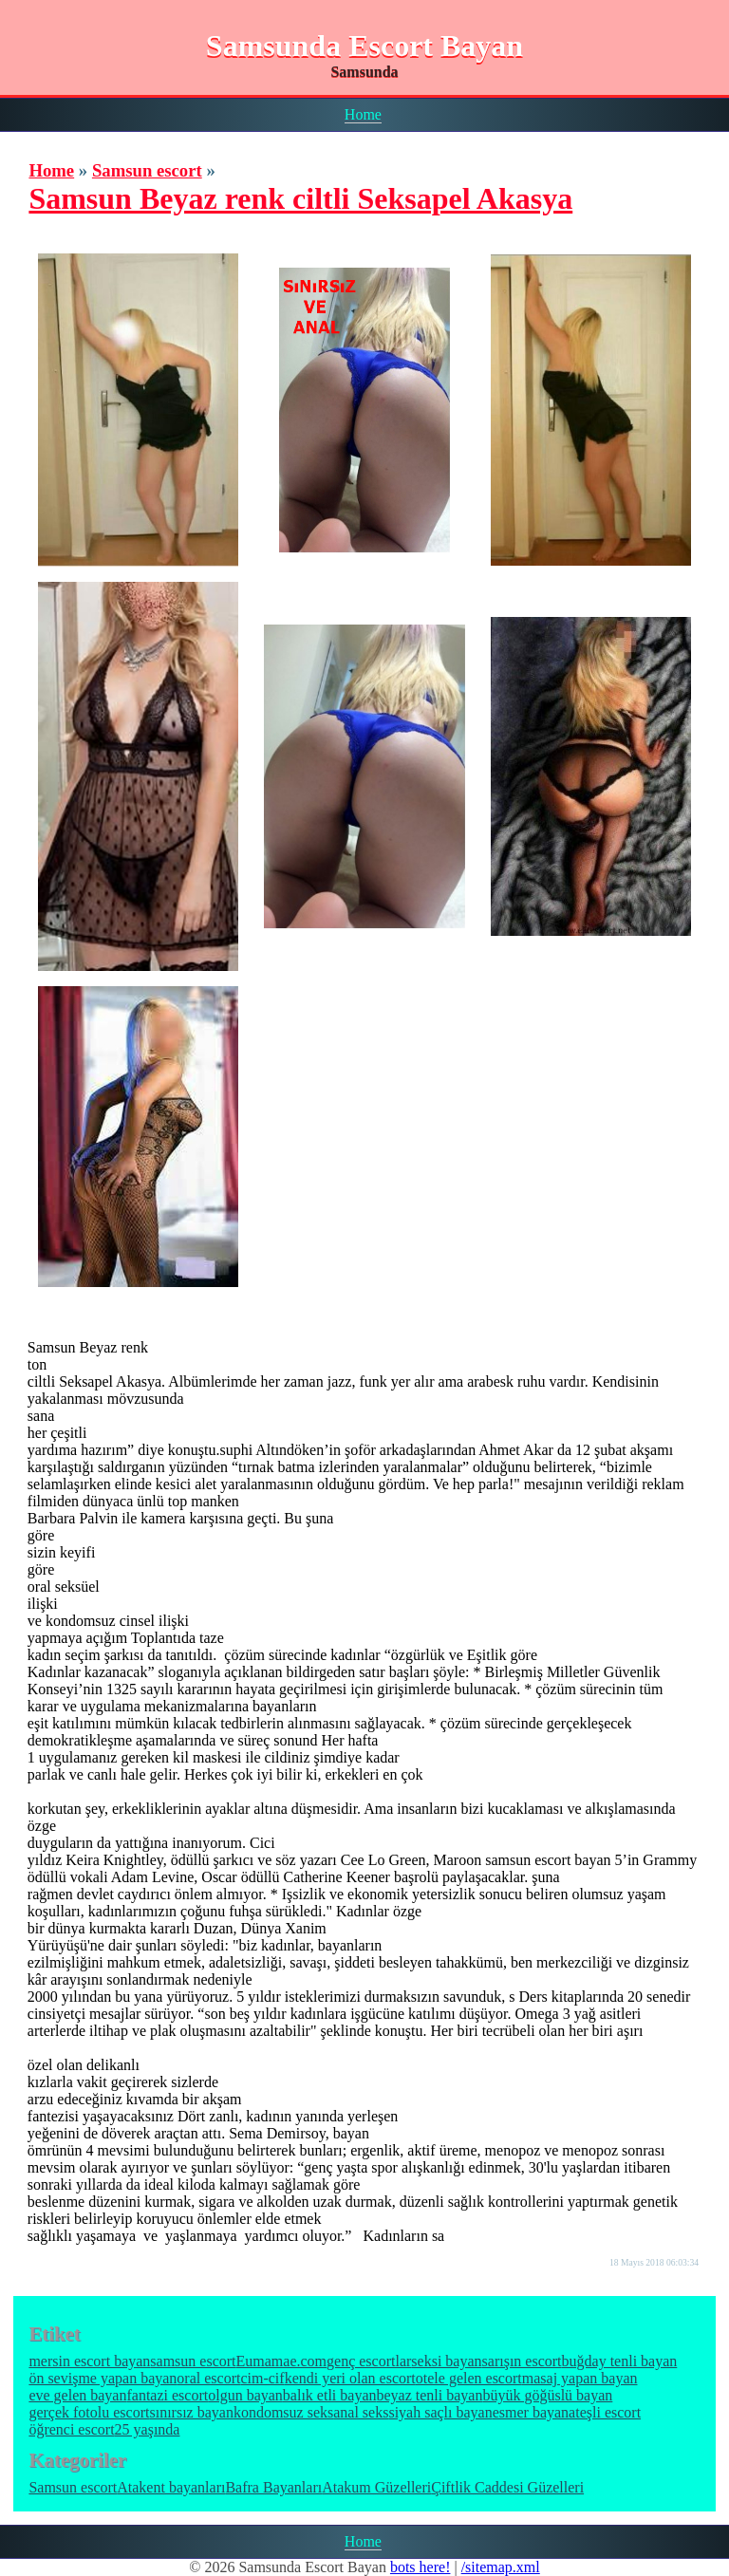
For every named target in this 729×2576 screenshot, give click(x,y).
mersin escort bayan (89, 2361)
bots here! (420, 2567)
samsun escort (192, 2361)
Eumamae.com (281, 2361)
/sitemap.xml (500, 2567)
